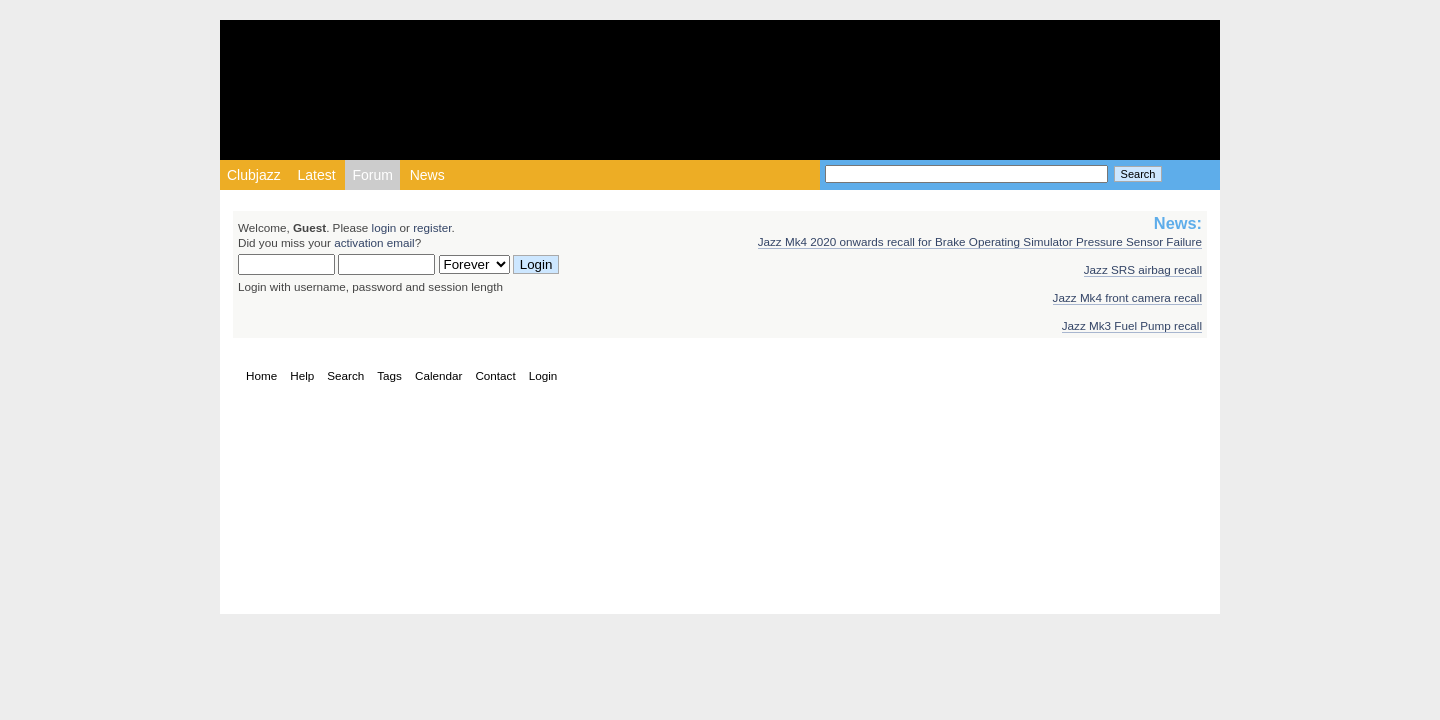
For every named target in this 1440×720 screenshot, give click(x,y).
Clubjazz (254, 175)
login (384, 227)
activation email (374, 242)
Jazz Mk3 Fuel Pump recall (1132, 325)
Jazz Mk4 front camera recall (1127, 297)
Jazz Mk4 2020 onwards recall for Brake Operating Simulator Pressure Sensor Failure (980, 241)
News (427, 175)
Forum (372, 175)
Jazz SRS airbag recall (1143, 269)
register (432, 227)
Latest (316, 175)
